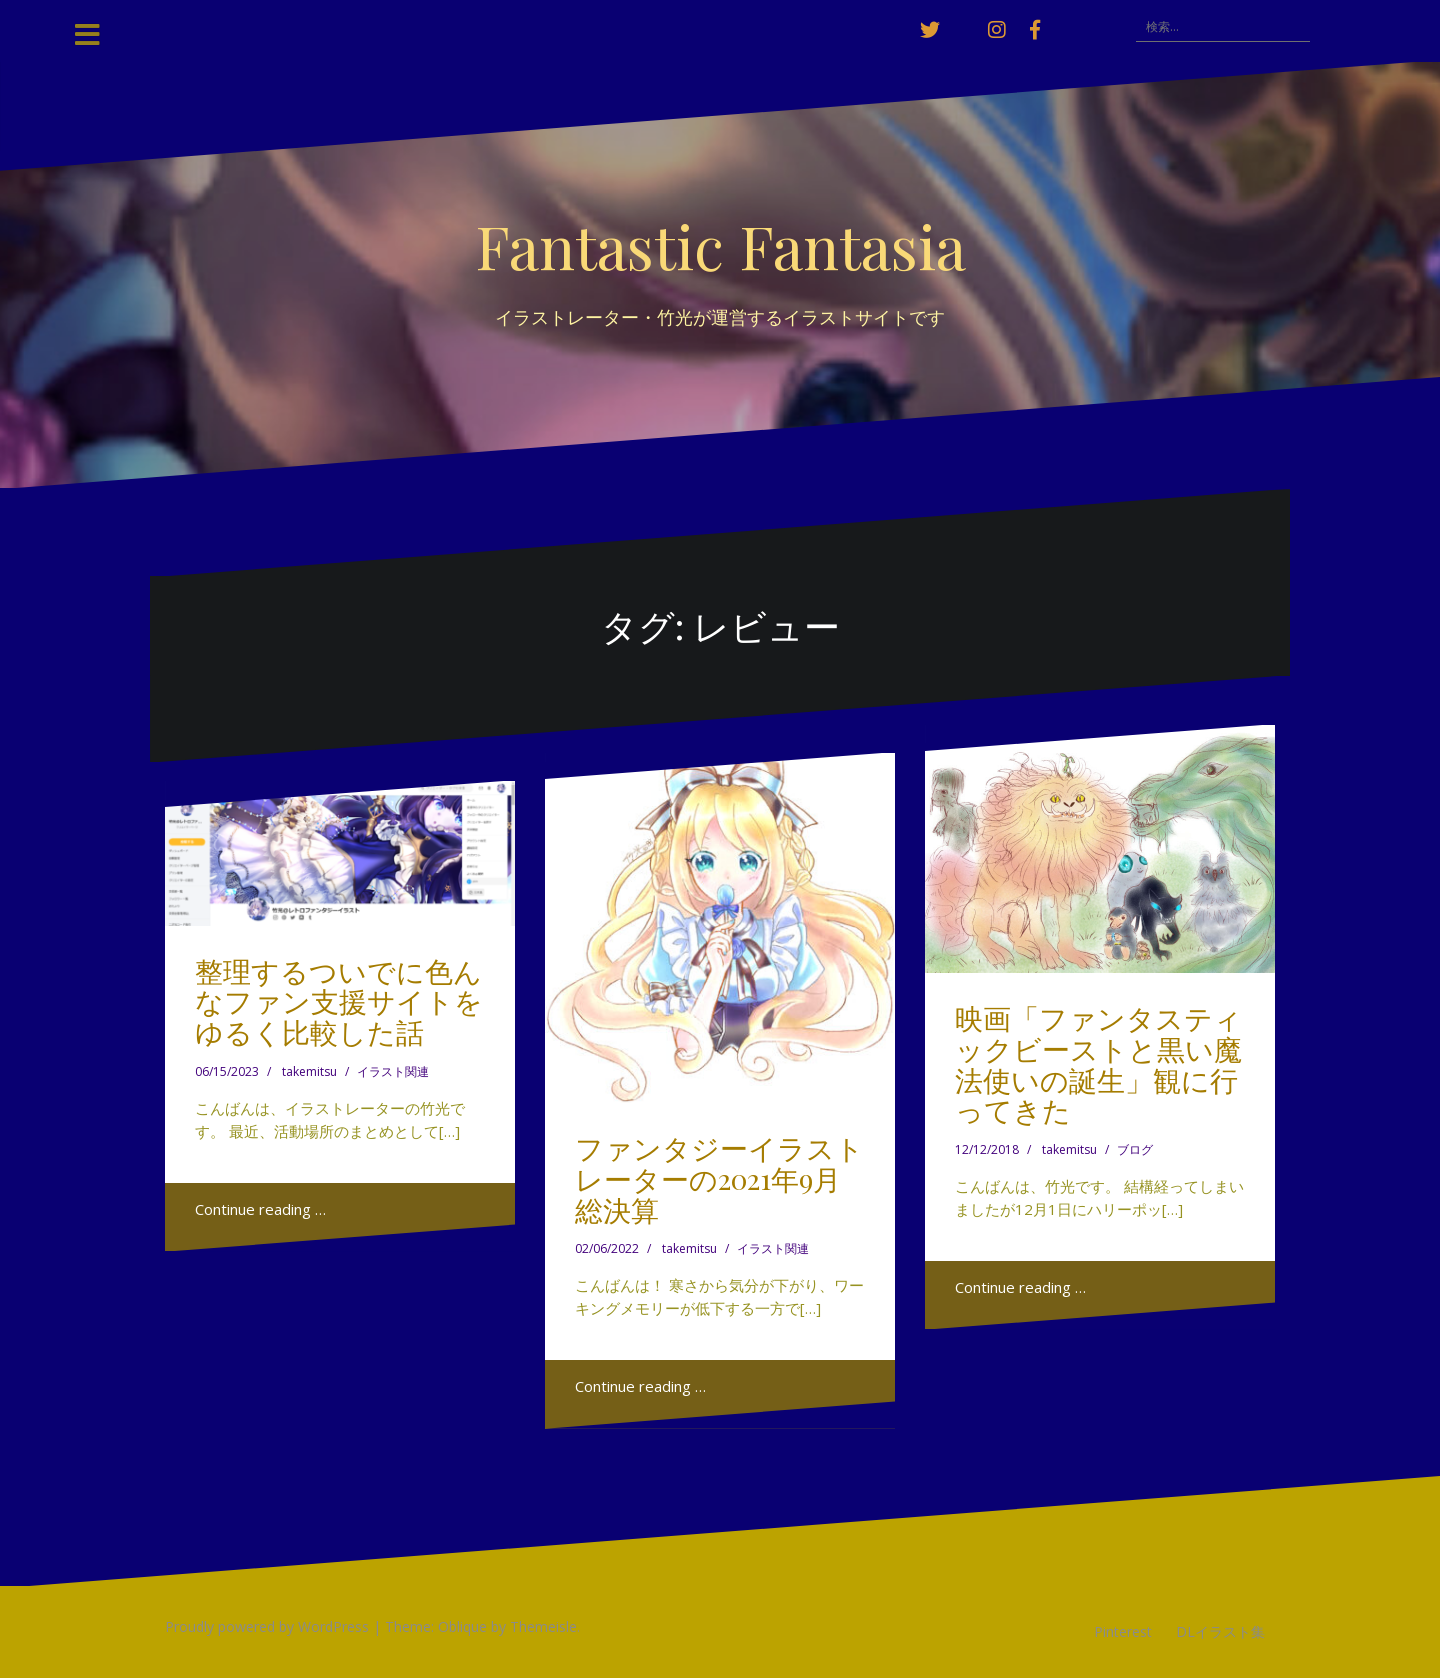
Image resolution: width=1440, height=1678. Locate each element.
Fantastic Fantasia (720, 245)
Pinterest (1123, 1631)
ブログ (1135, 1149)
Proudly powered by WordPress (267, 1626)
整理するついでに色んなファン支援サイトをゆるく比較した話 (339, 1001)
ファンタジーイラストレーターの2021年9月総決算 (719, 1178)
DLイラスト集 (1220, 1631)
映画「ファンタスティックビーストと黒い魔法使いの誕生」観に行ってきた (1098, 1063)
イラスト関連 (393, 1071)
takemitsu (309, 1071)
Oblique (462, 1626)
